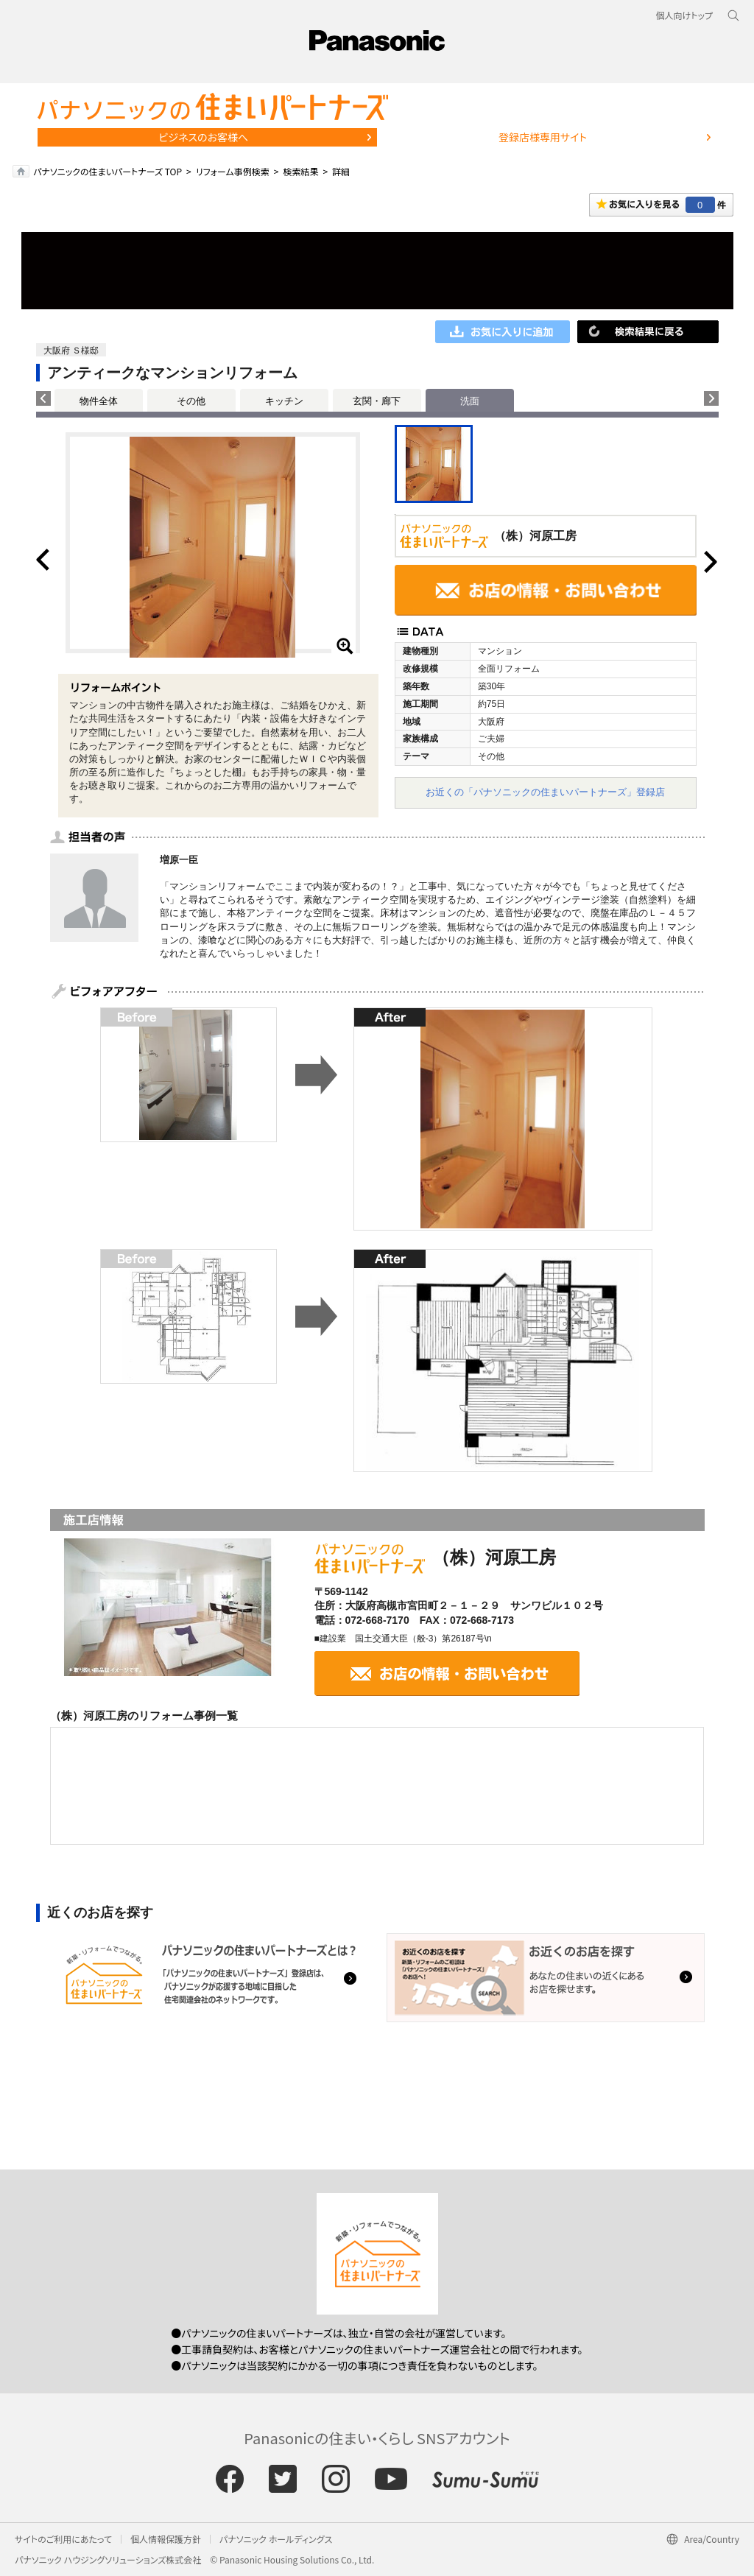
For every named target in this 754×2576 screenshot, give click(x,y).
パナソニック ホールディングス (275, 2539)
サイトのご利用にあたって (63, 2539)
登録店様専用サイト (542, 137)
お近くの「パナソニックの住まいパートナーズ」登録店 (545, 792)
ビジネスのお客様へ (203, 137)
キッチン (284, 401)
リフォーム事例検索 (232, 171)
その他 (191, 401)
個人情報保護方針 (165, 2539)
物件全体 (99, 401)
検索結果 (300, 171)
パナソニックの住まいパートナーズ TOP (107, 171)
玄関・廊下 (377, 401)
